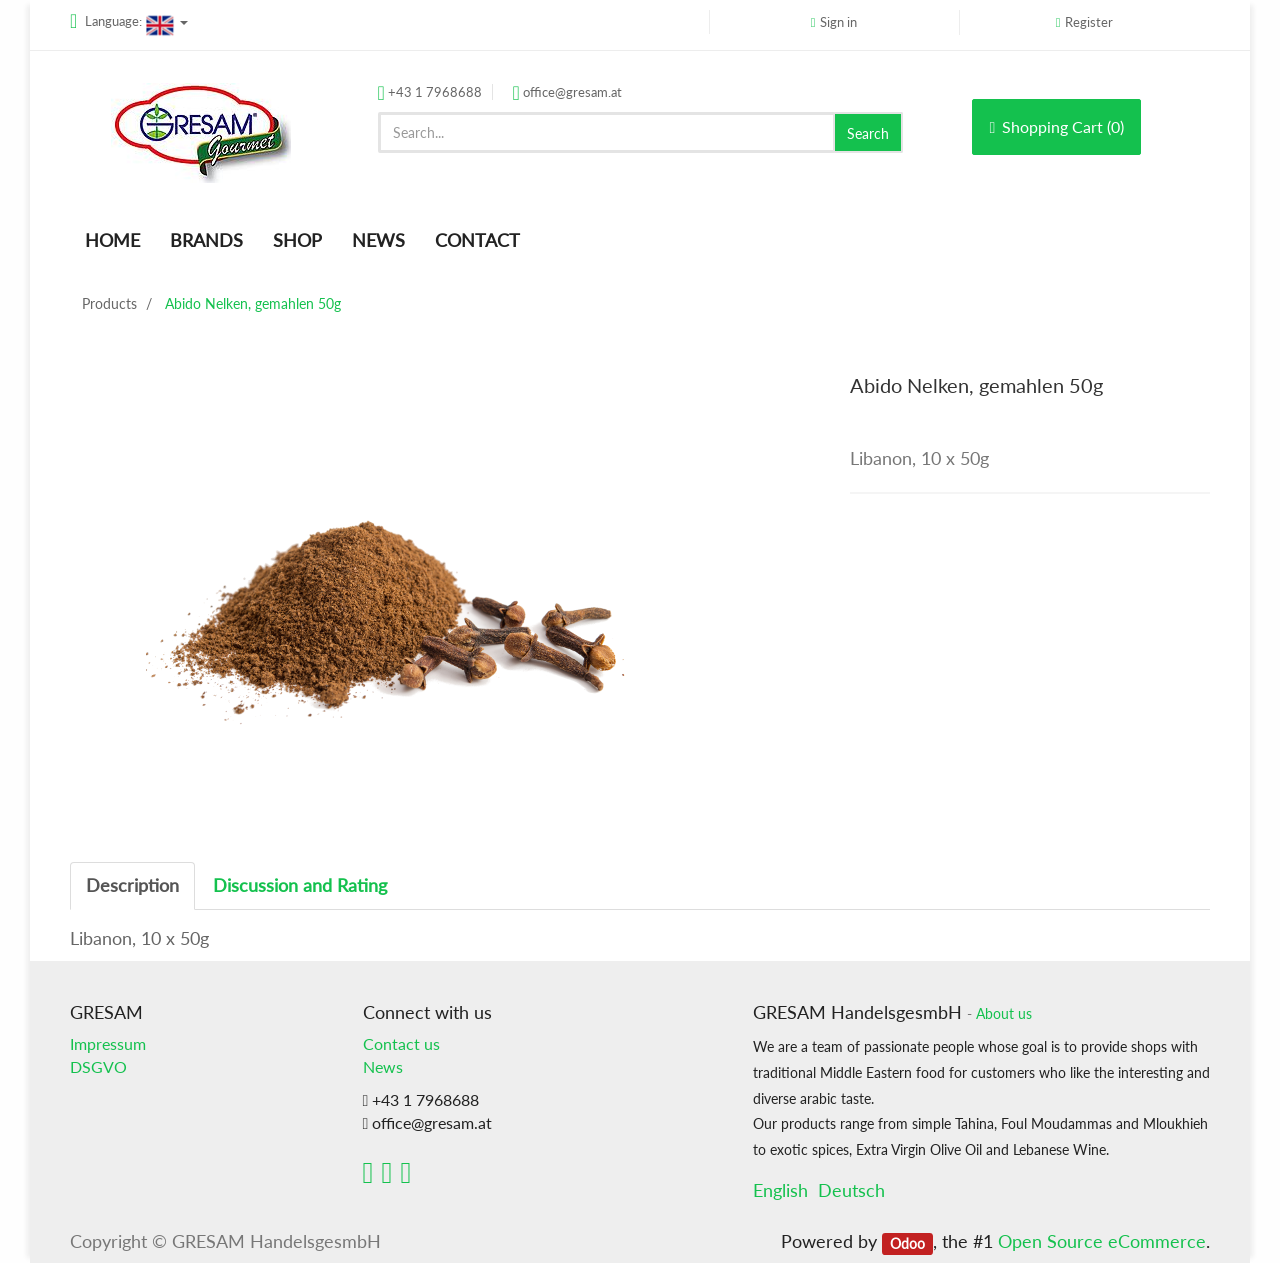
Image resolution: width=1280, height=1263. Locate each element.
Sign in (838, 22)
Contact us (401, 1043)
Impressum (108, 1043)
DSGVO (98, 1066)
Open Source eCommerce (1102, 1241)
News (383, 1066)
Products (109, 303)
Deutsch (851, 1190)
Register (1089, 22)
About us (1004, 1014)
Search (868, 133)
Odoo (907, 1243)
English (780, 1190)
